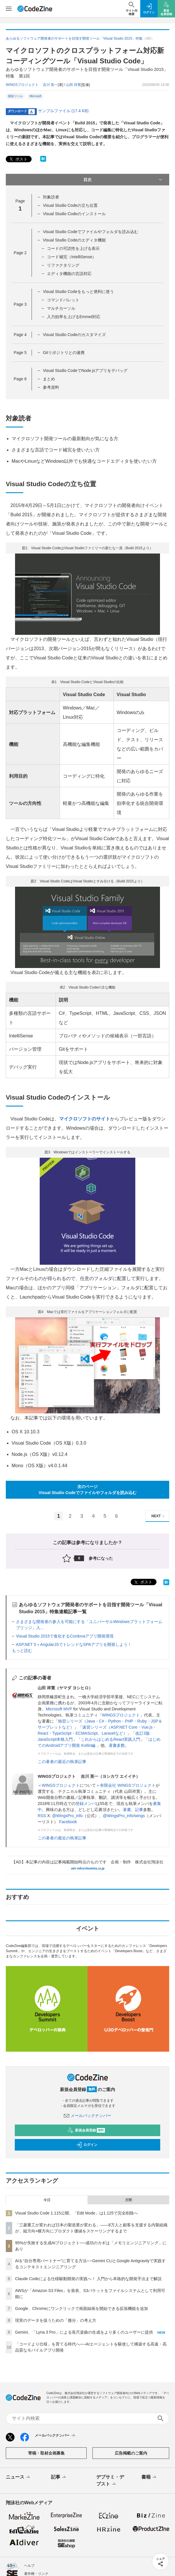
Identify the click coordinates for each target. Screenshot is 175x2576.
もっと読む (22, 1650)
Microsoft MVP (59, 1709)
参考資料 (51, 387)
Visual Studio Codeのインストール (74, 213)
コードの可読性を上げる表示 (73, 248)
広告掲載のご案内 (131, 2453)
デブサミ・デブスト (110, 2480)
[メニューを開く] (8, 8)
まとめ (49, 379)
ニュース (18, 2477)
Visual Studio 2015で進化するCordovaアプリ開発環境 (65, 1636)
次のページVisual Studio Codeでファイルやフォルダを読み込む (87, 1489)
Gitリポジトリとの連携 (64, 352)
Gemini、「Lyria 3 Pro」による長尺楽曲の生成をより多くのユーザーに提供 (84, 2332)
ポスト (18, 159)
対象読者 (51, 197)
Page (20, 252)
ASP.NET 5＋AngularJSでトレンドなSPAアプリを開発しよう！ (74, 1644)
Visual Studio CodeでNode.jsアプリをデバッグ (85, 370)
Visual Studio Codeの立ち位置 (70, 205)
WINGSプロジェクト (121, 1715)
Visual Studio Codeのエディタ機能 (74, 240)
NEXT (159, 1516)
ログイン (86, 2145)
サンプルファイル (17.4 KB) (63, 110)
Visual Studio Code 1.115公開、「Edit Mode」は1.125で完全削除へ (76, 2213)
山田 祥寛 (73, 85)
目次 (123, 179)
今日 (46, 2200)
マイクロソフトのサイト (84, 1118)
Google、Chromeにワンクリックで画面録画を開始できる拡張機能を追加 (81, 2308)
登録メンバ (86, 1803)
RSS (42, 1815)
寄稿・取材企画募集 (46, 2453)
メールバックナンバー (87, 2115)
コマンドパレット (63, 300)
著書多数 (117, 1745)
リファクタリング (63, 265)
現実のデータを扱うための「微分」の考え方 (55, 2320)
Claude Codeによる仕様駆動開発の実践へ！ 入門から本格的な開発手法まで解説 (88, 2278)
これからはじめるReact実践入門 (110, 1739)
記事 (139, 1809)
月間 (128, 2200)
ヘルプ (29, 2566)
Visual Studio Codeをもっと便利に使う (78, 291)
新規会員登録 (86, 2130)
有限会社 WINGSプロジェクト (127, 1785)
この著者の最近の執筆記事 (62, 1761)
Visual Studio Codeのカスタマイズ (74, 334)
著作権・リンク (36, 2574)
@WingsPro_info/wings (124, 1815)
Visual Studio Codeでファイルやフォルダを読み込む (90, 231)
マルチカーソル (61, 308)
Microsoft (35, 96)
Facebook (68, 1821)
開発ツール (15, 96)
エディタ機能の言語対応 (69, 273)
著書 (127, 1809)
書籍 (149, 2477)
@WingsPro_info (67, 1815)
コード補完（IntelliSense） (71, 257)
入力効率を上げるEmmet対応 (73, 316)
